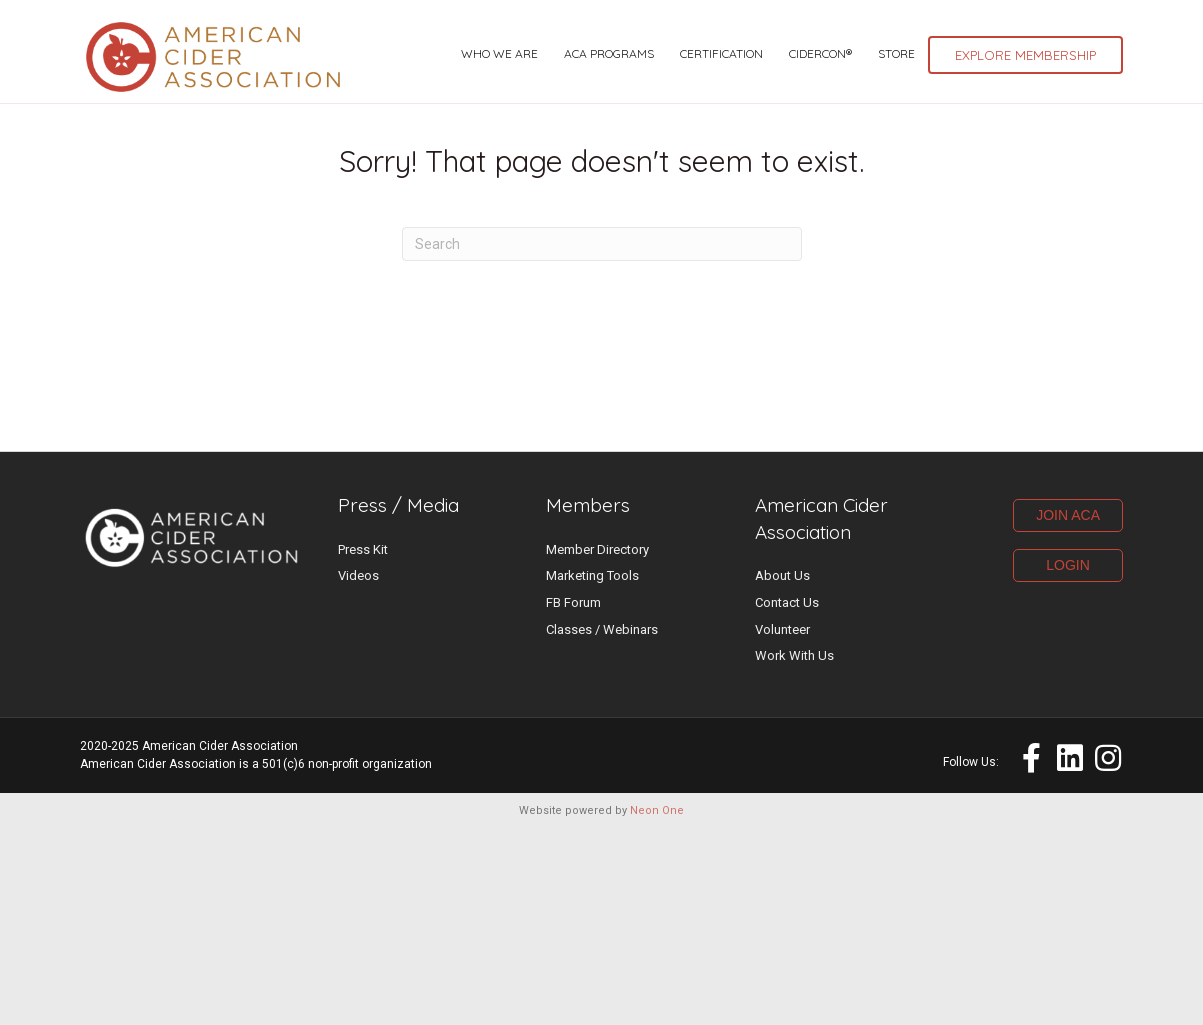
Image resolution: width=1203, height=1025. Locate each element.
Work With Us (794, 850)
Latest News (745, 25)
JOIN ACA (1068, 710)
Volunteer (782, 823)
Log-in (1093, 55)
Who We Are (499, 136)
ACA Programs (609, 136)
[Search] (602, 439)
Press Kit (363, 743)
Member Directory (597, 743)
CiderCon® (820, 136)
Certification (721, 136)
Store (896, 136)
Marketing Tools (592, 770)
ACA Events (857, 25)
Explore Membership (1025, 138)
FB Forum (573, 797)
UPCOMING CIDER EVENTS (176, 24)
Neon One (657, 1005)
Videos (358, 770)
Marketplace (1073, 25)
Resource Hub (989, 55)
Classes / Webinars (602, 824)
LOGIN (1068, 760)
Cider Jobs (961, 25)
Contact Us (787, 797)
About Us (782, 770)
